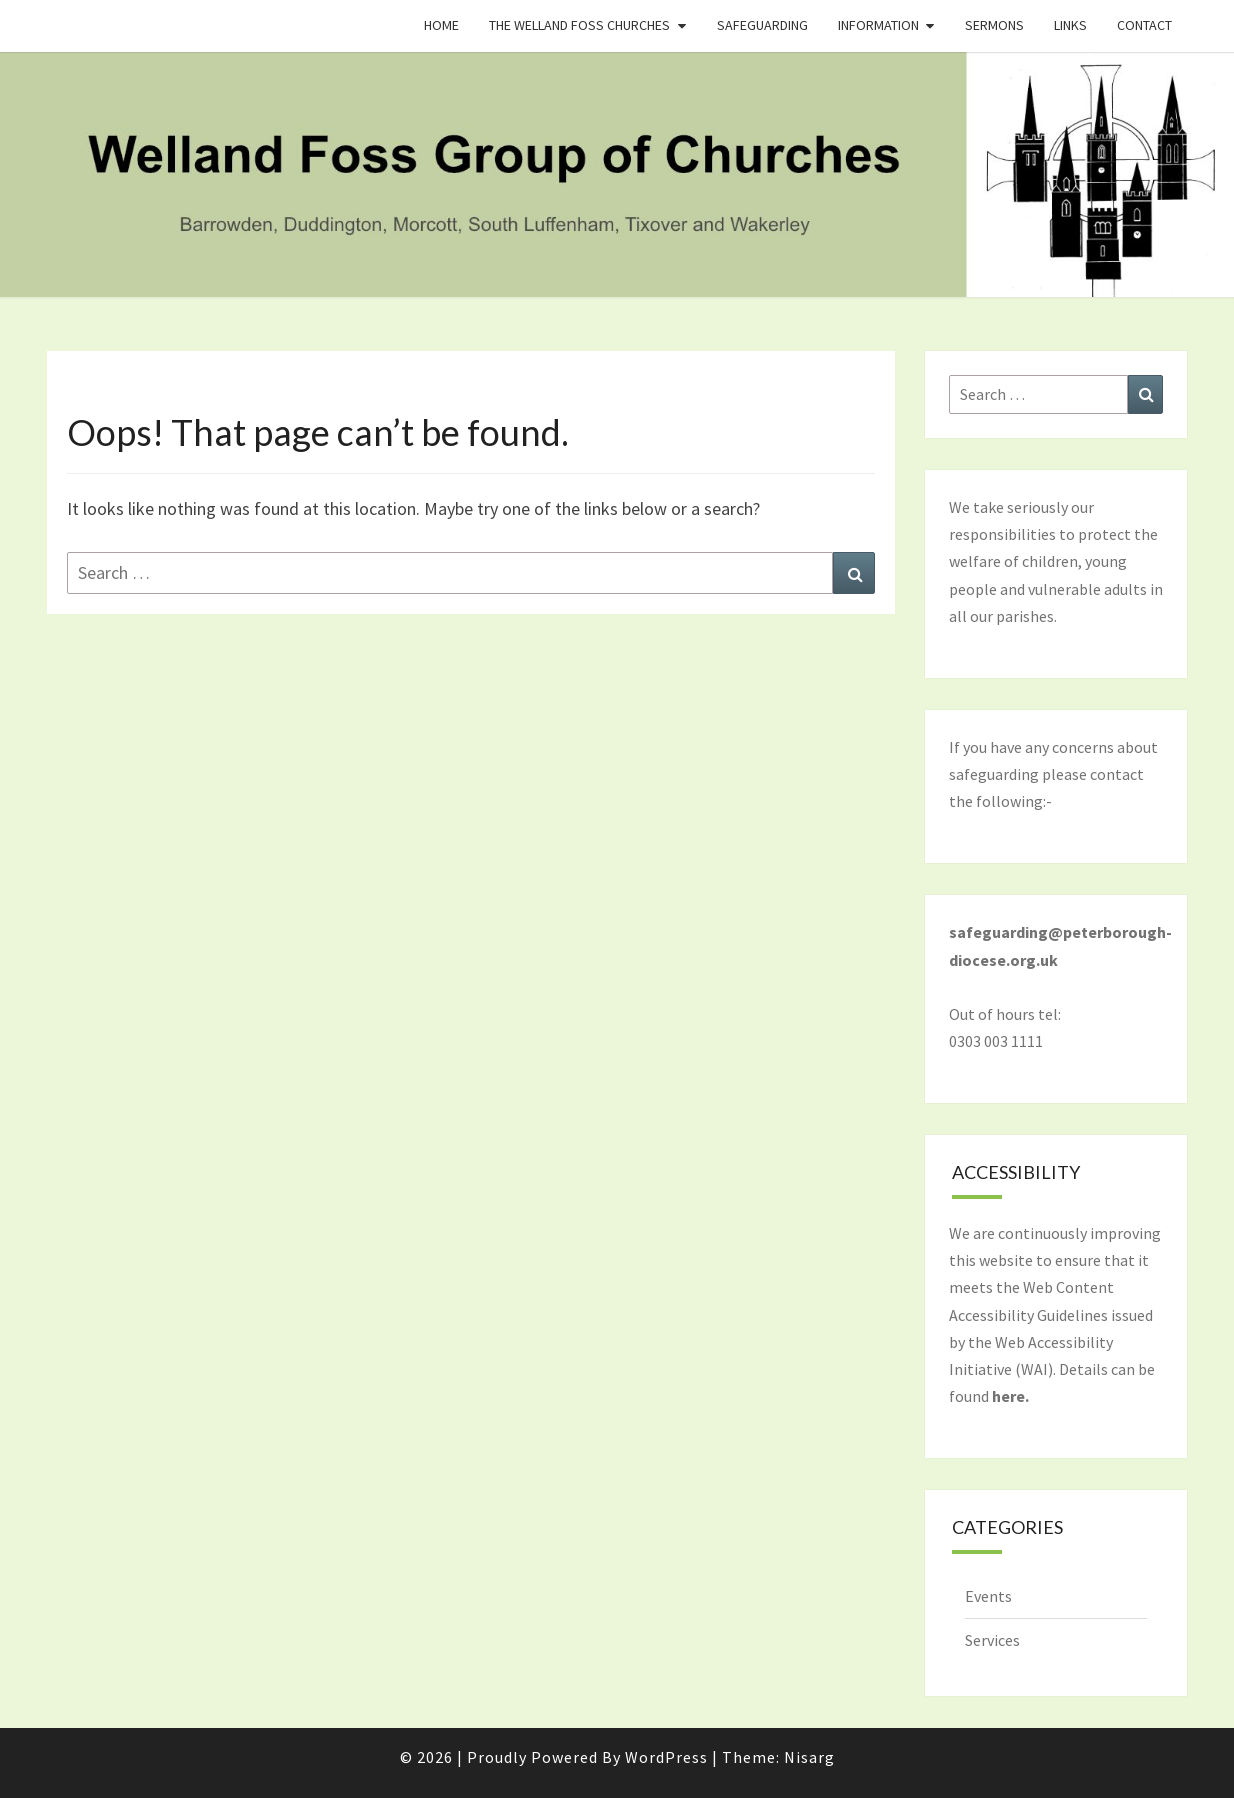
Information (878, 25)
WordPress (666, 1757)
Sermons (994, 25)
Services (992, 1640)
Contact (1144, 25)
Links (1070, 25)
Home (441, 25)
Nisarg (809, 1757)
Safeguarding (762, 25)
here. (1010, 1396)
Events (988, 1596)
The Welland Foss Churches (579, 25)
